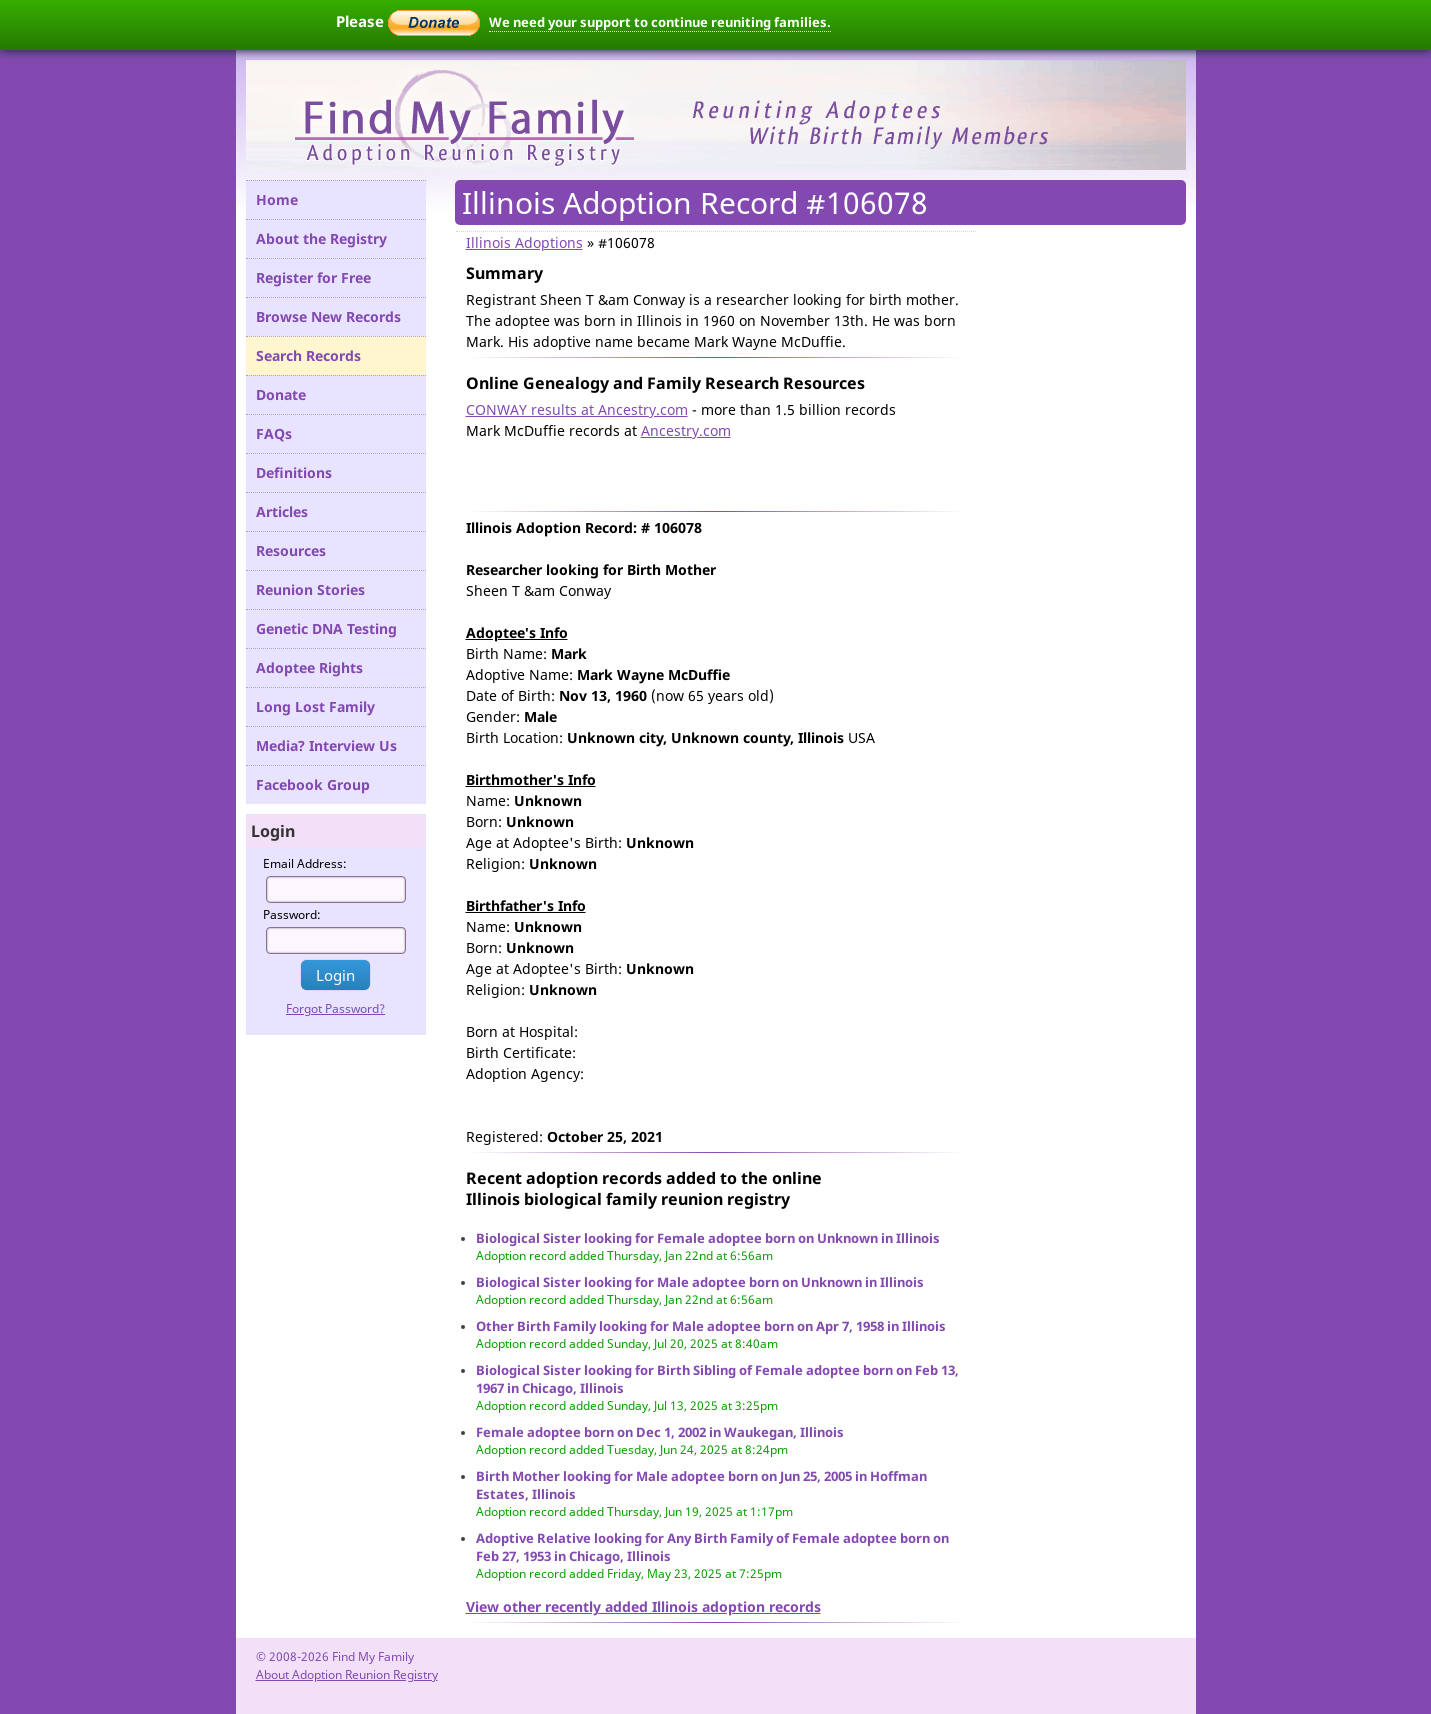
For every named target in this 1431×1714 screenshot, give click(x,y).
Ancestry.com (686, 430)
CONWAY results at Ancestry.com (577, 409)
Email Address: (305, 863)
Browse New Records (328, 316)
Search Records (308, 355)
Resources (291, 550)
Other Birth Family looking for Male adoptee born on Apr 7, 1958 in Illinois (711, 1326)
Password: (292, 914)
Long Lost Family (315, 706)
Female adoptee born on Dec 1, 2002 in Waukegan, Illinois (660, 1432)
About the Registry (321, 238)
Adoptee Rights (309, 667)
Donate (281, 394)
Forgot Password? (335, 1008)
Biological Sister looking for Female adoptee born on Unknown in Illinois (708, 1238)
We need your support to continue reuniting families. (660, 22)
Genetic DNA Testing (326, 628)
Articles (282, 511)
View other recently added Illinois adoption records (643, 1606)
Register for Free (313, 277)
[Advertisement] (700, 471)
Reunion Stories (310, 589)
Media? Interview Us (326, 745)
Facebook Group (313, 784)
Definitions (294, 472)
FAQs (274, 433)
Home (277, 199)
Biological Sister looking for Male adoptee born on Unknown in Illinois (700, 1282)
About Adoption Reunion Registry (347, 1674)
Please (408, 21)
